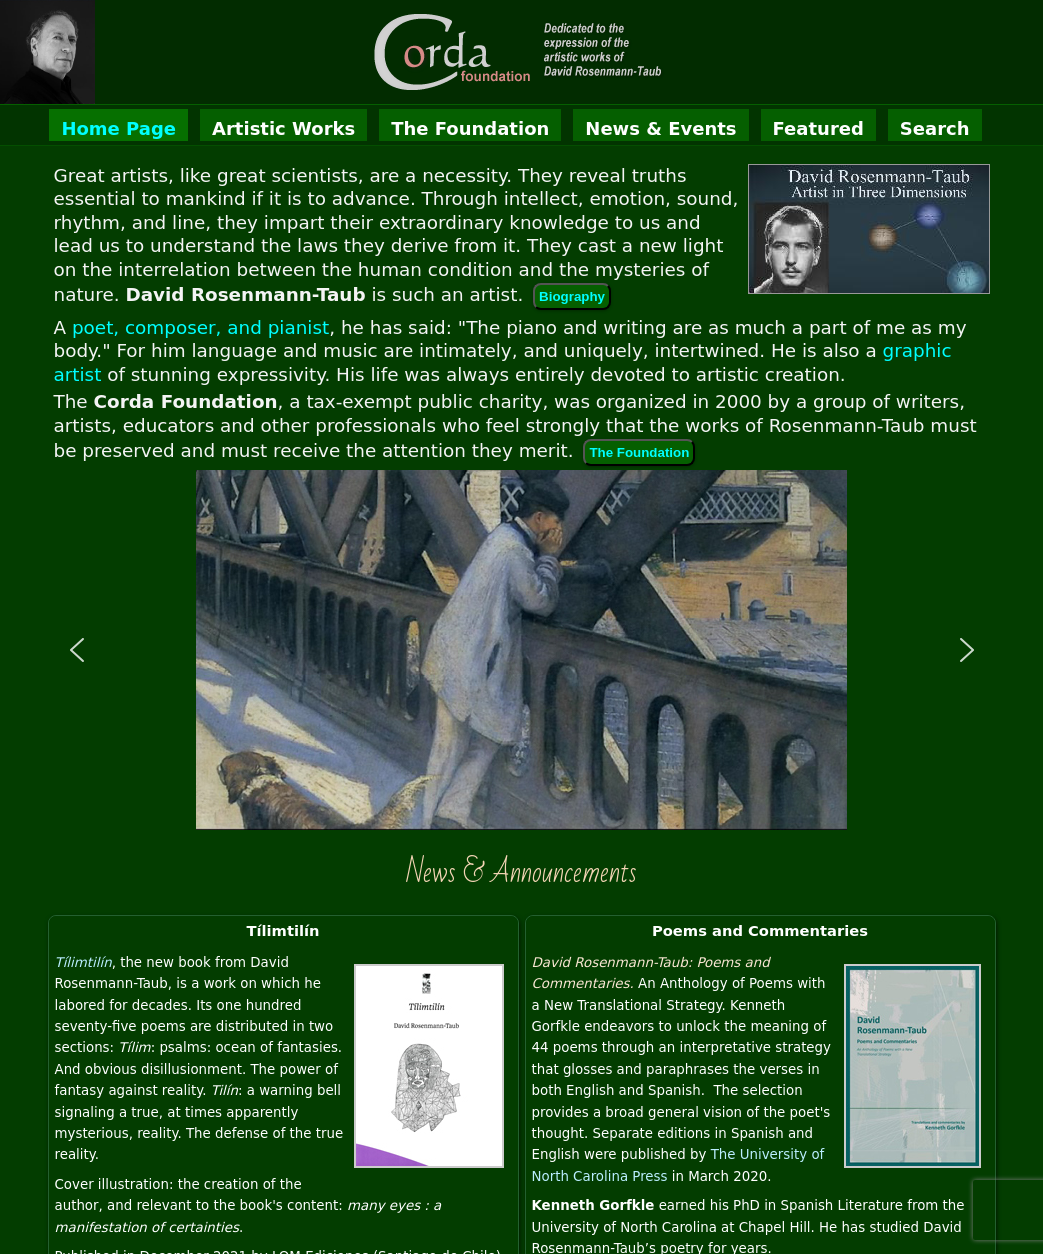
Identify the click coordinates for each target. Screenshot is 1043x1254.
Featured (818, 128)
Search (935, 128)
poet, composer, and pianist (200, 327)
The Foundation (470, 128)
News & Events (660, 128)
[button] (77, 650)
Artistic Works (283, 128)
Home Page (118, 128)
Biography (572, 296)
